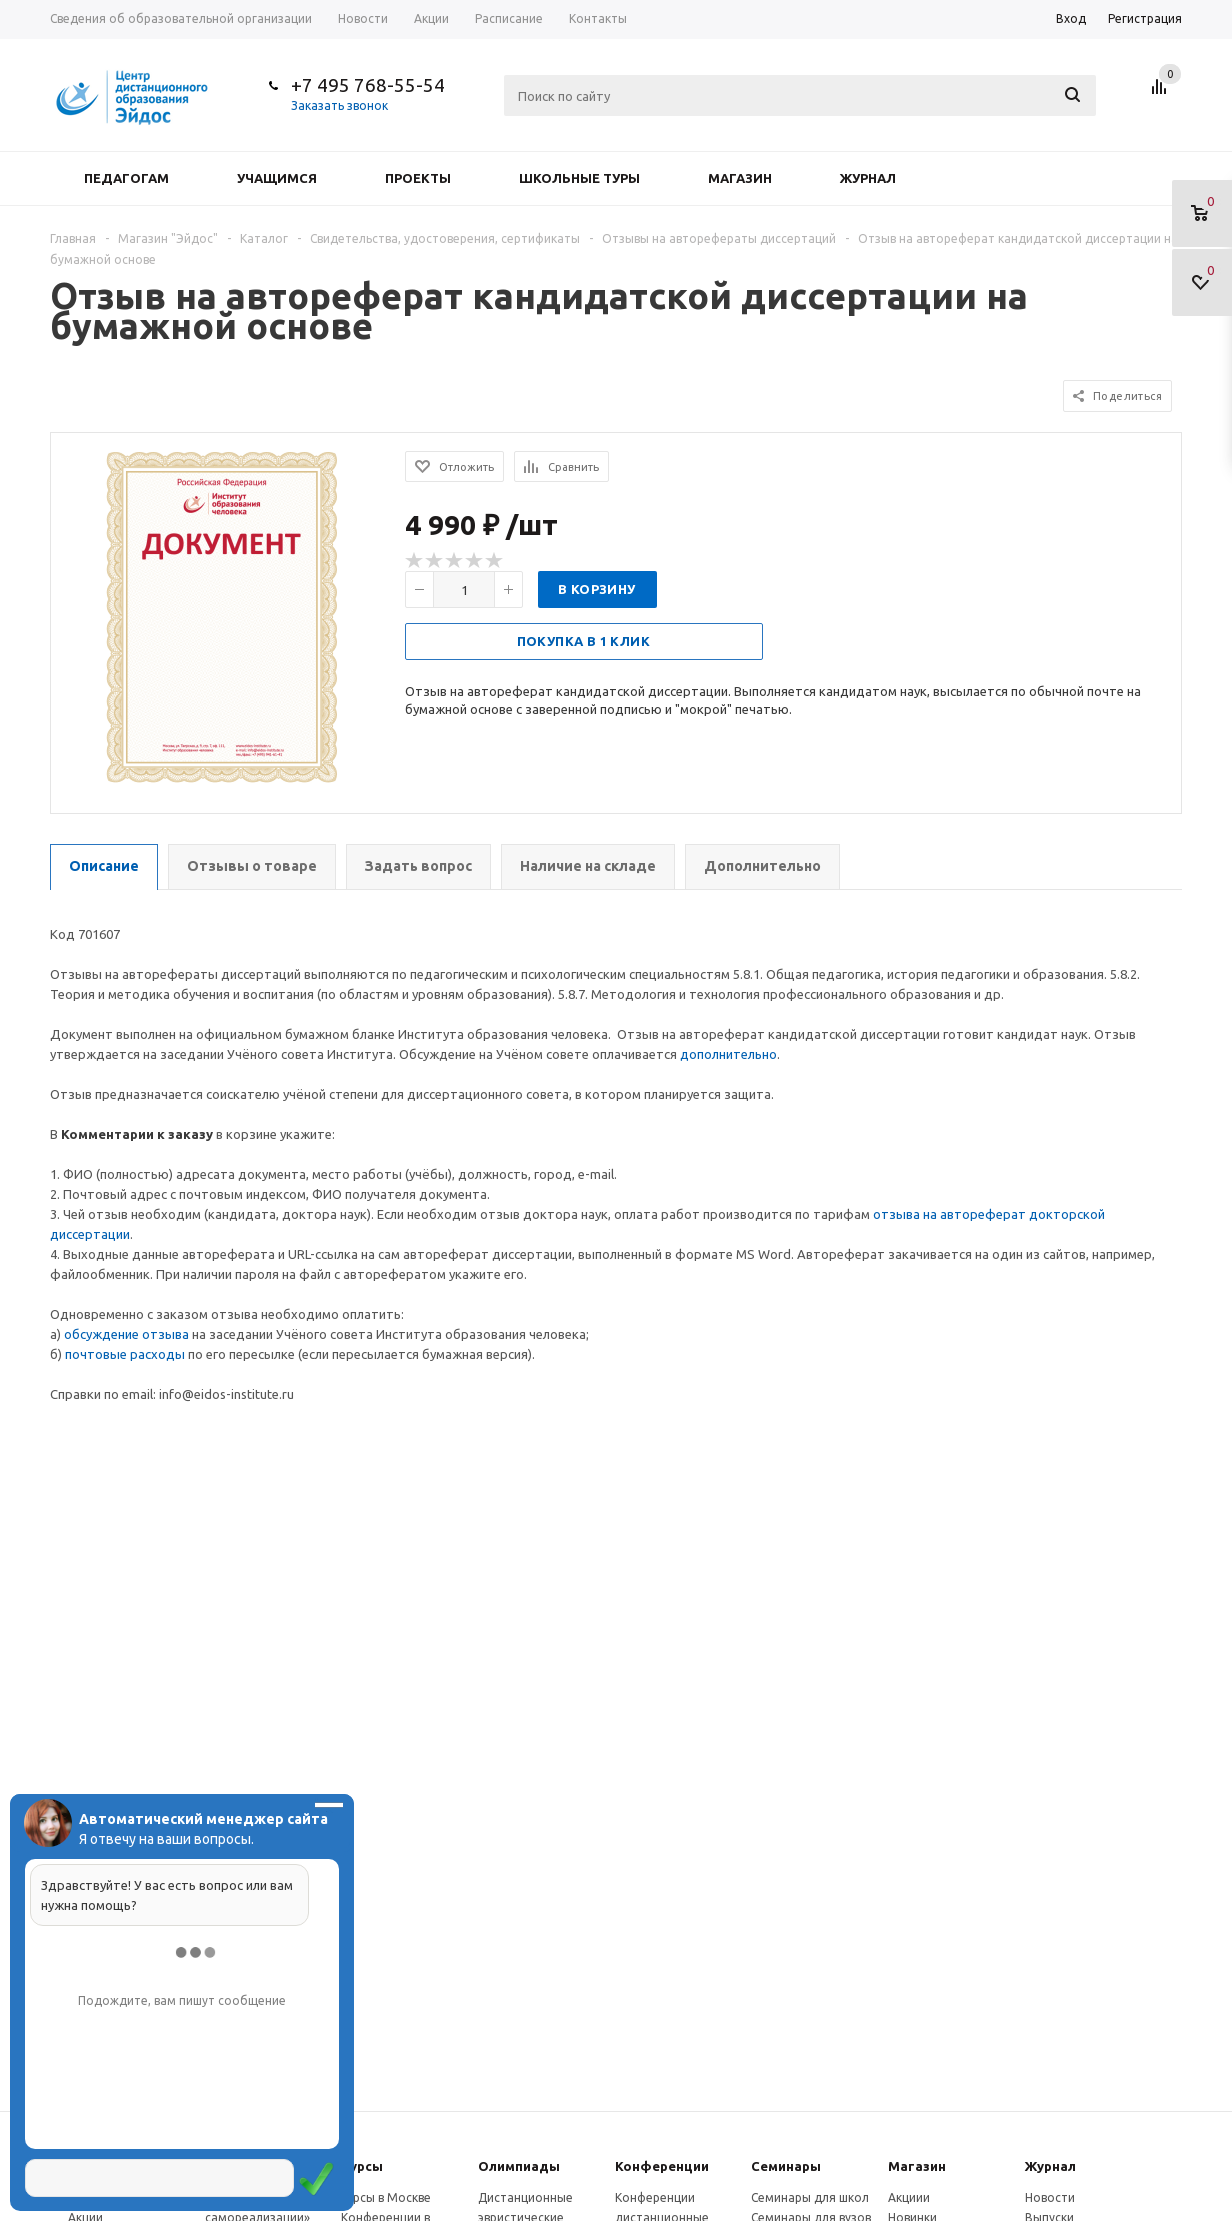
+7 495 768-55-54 (368, 85)
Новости (1050, 2197)
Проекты (418, 178)
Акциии (909, 2197)
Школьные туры (579, 178)
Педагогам (126, 178)
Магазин (740, 178)
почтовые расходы (125, 1354)
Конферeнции (662, 2166)
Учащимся (277, 178)
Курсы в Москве (386, 2197)
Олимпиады (519, 2166)
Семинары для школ (810, 2197)
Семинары (786, 2166)
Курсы (362, 2166)
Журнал (868, 178)
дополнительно (728, 1054)
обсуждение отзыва (126, 1334)
